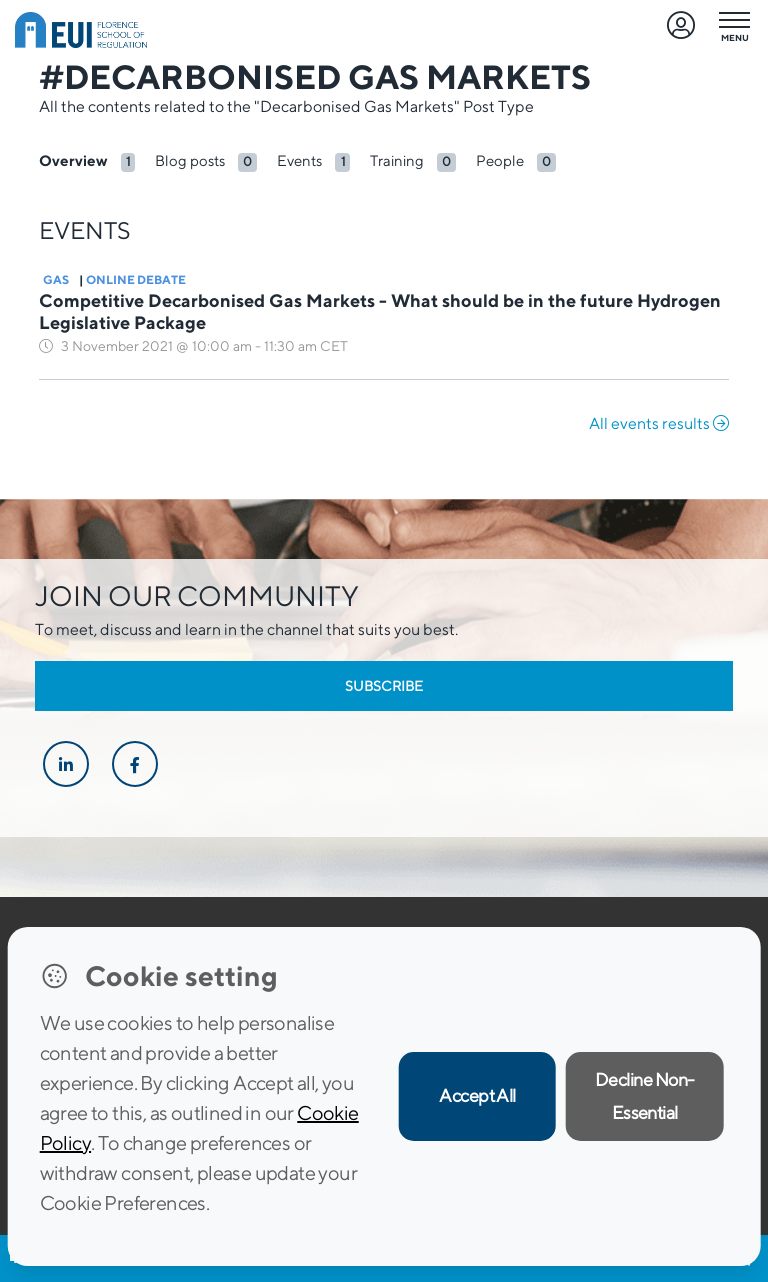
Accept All (477, 1095)
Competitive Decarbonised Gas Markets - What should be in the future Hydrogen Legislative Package (380, 311)
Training (397, 160)
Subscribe (384, 686)
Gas (56, 279)
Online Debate (136, 279)
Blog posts (190, 160)
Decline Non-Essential (645, 1095)
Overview (73, 160)
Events (299, 160)
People (500, 160)
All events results (659, 423)
